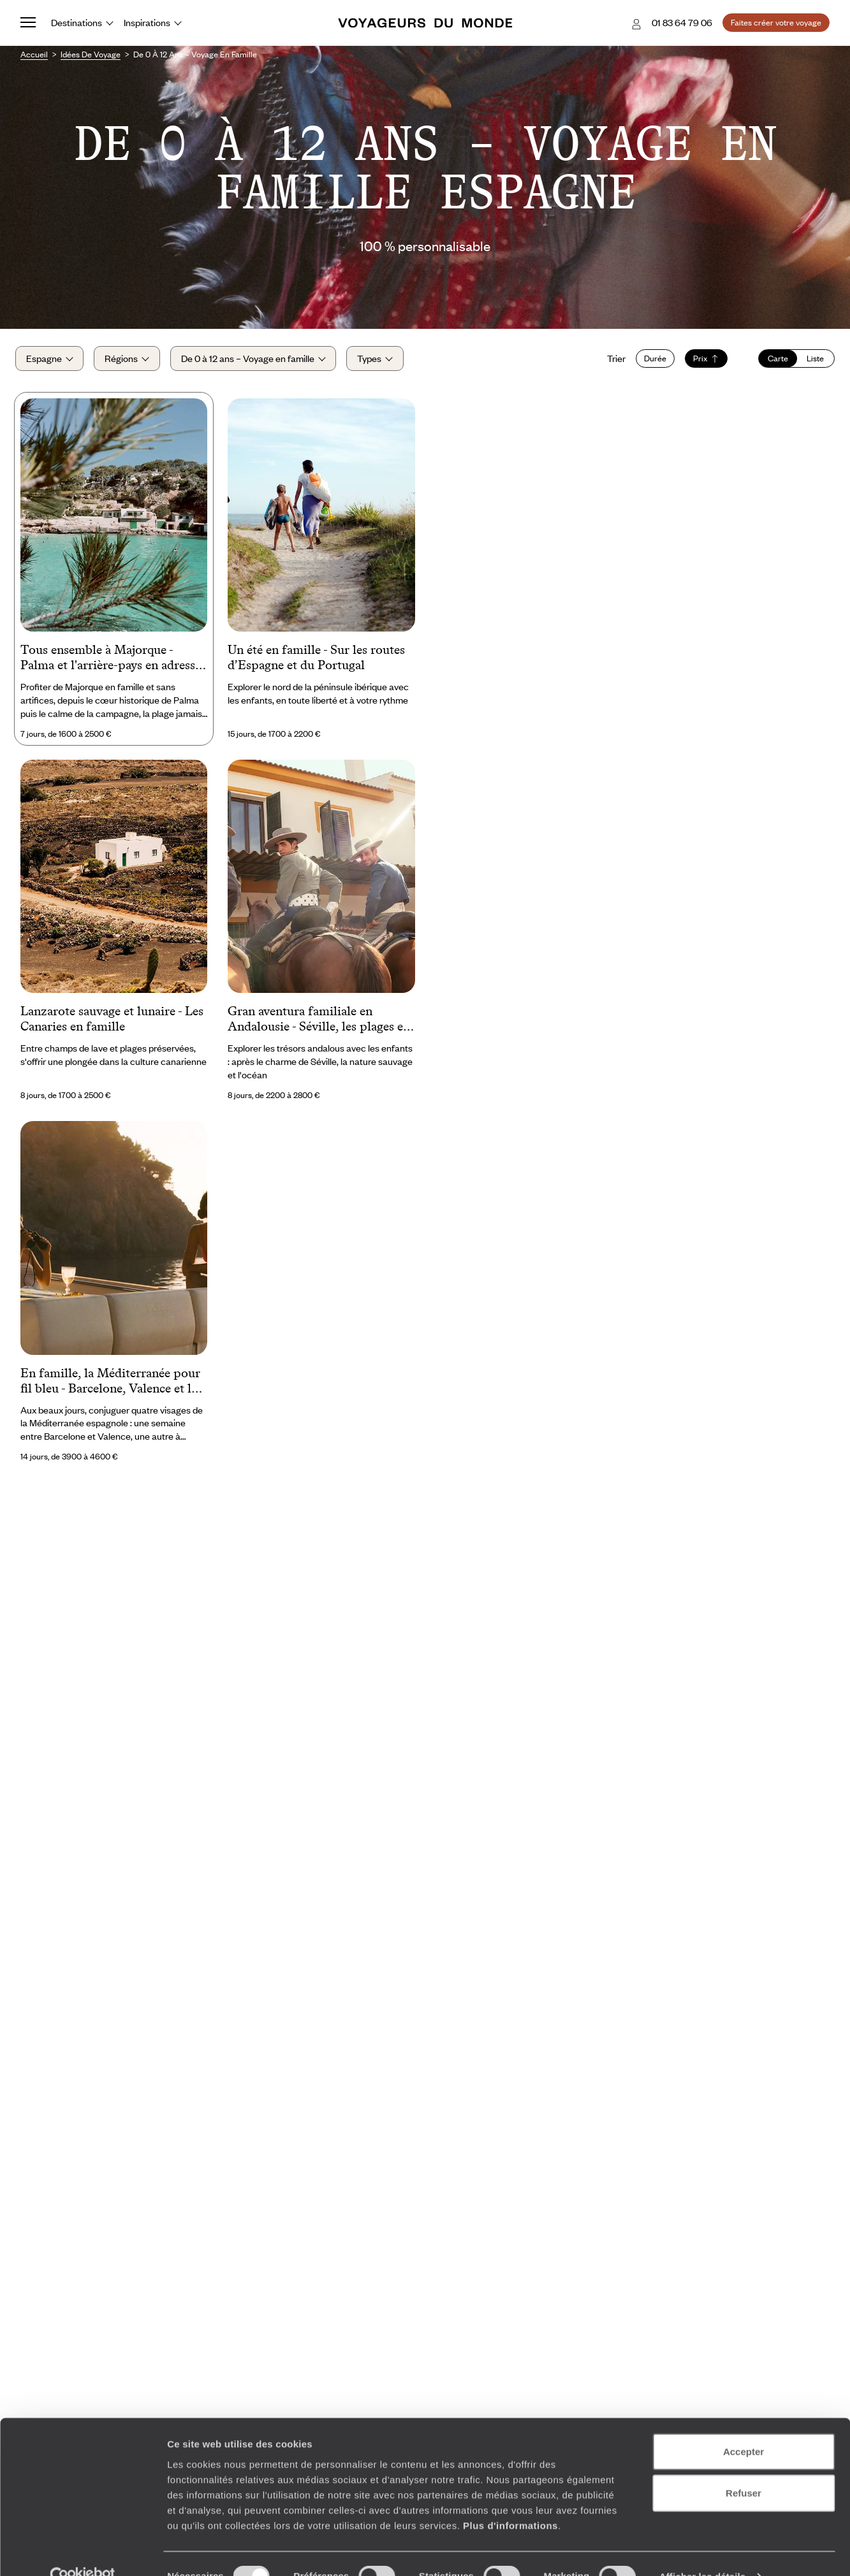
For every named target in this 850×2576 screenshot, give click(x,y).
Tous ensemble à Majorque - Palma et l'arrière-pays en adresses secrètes (113, 665)
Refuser (743, 2467)
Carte (773, 362)
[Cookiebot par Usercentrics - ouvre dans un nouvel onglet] (82, 2551)
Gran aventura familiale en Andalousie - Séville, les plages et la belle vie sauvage (317, 1026)
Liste (810, 362)
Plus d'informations (510, 2499)
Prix (701, 362)
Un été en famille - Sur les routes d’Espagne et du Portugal (316, 664)
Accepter (743, 2425)
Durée (650, 362)
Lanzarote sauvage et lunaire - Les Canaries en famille (111, 1025)
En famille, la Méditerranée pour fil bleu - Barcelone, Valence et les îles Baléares (111, 1388)
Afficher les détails (702, 2550)
